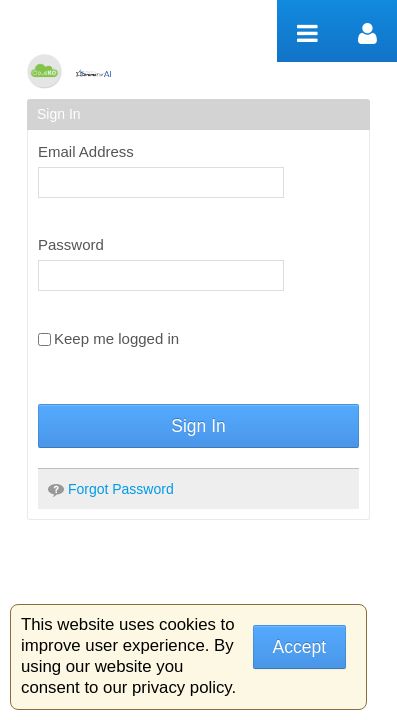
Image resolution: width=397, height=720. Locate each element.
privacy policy (181, 687)
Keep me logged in (108, 338)
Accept (300, 647)
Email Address (86, 151)
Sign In (198, 426)
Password (71, 244)
